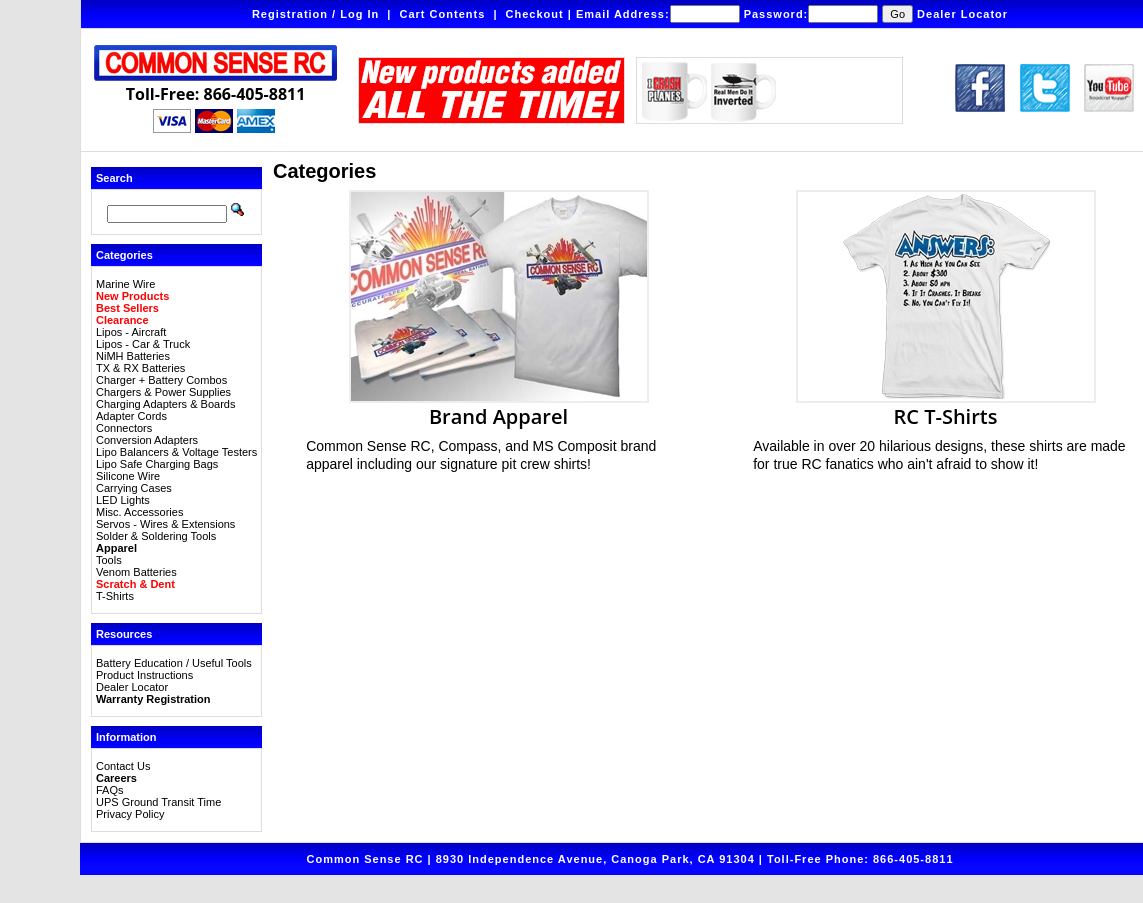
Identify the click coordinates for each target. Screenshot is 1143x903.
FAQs (110, 790)
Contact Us (123, 766)
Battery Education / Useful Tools (174, 663)
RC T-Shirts (946, 406)
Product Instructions (144, 675)
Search (114, 178)
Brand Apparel (499, 406)
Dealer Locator (962, 14)
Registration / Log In (315, 14)
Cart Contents (443, 14)
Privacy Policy (130, 814)
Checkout (535, 14)
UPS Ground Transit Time (158, 802)
